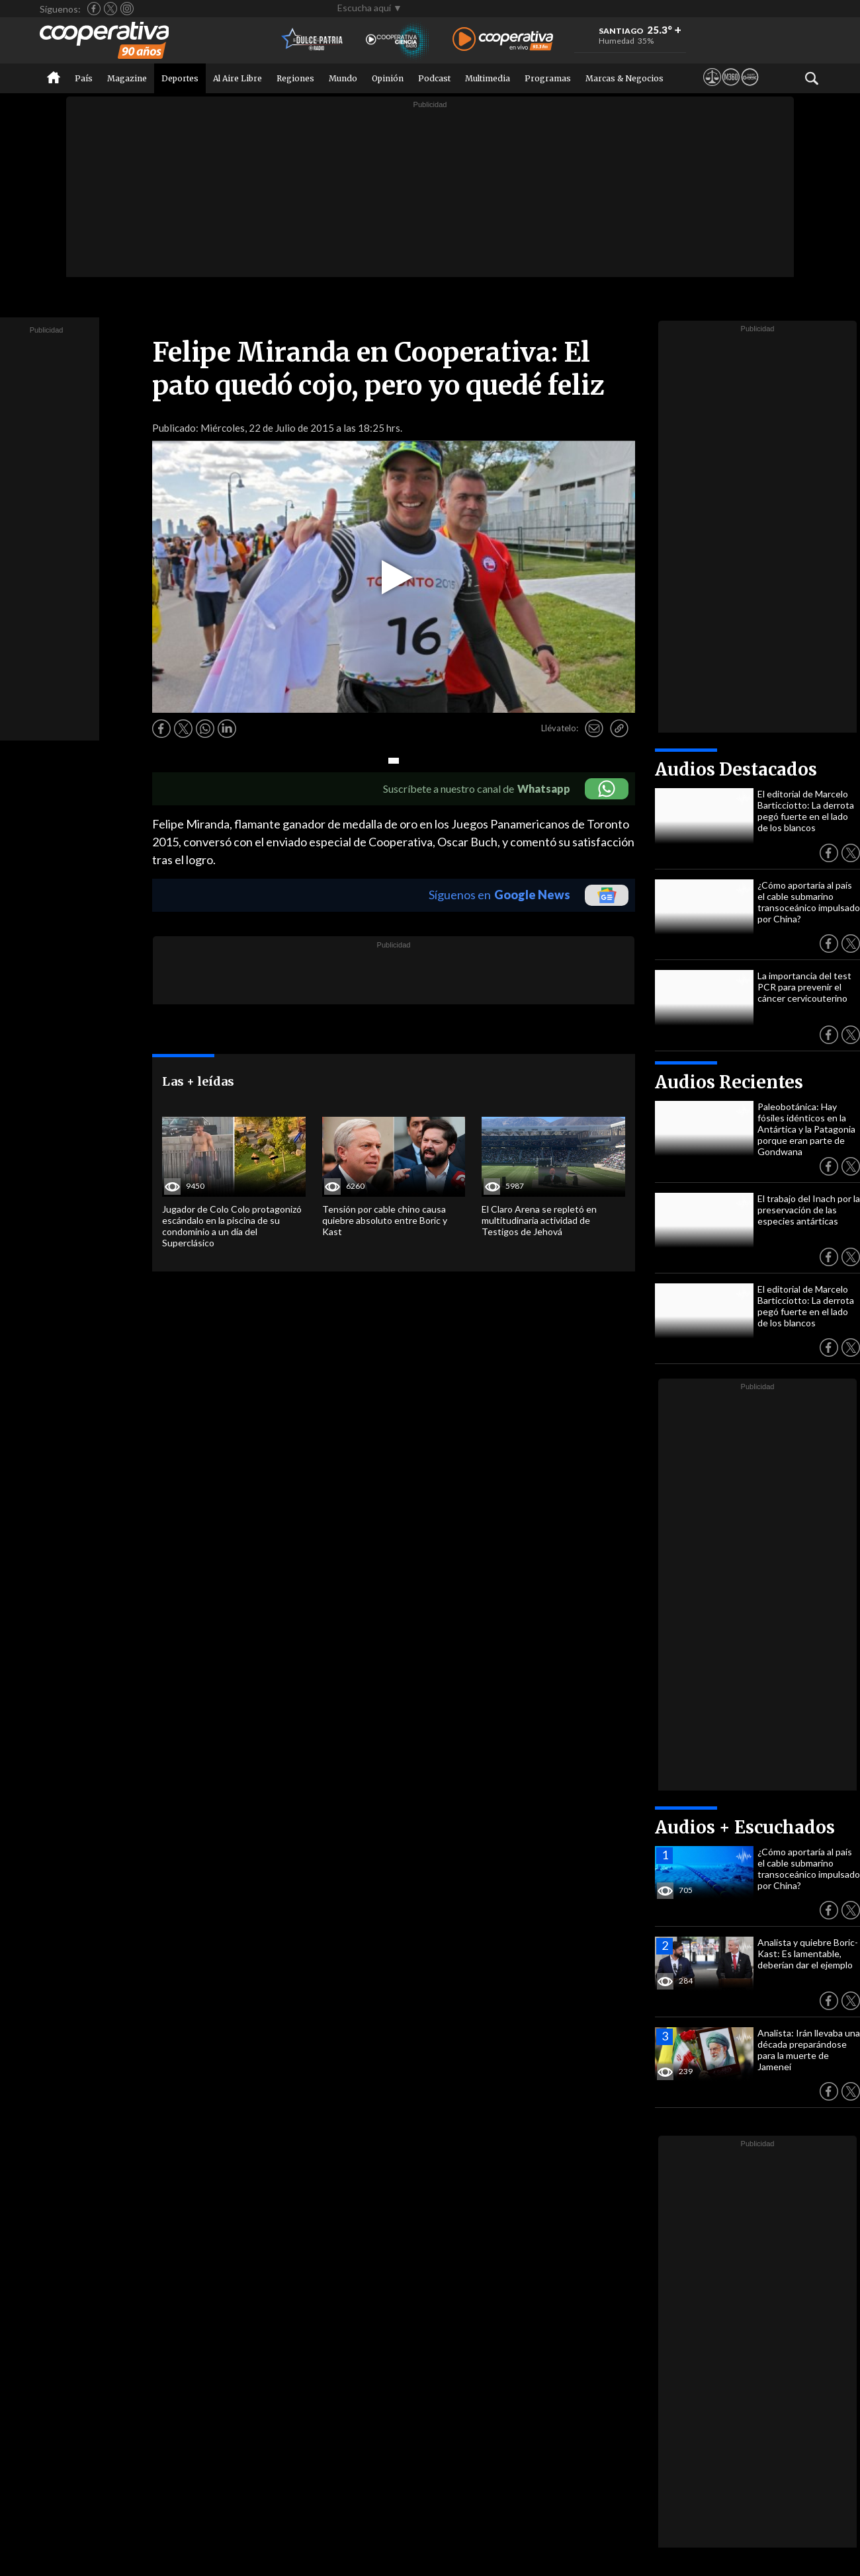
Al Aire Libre (237, 78)
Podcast (434, 78)
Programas (548, 78)
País (84, 78)
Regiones (295, 78)
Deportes (179, 78)
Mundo (343, 78)
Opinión (388, 78)
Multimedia (487, 78)
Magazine (127, 78)
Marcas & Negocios (624, 78)
